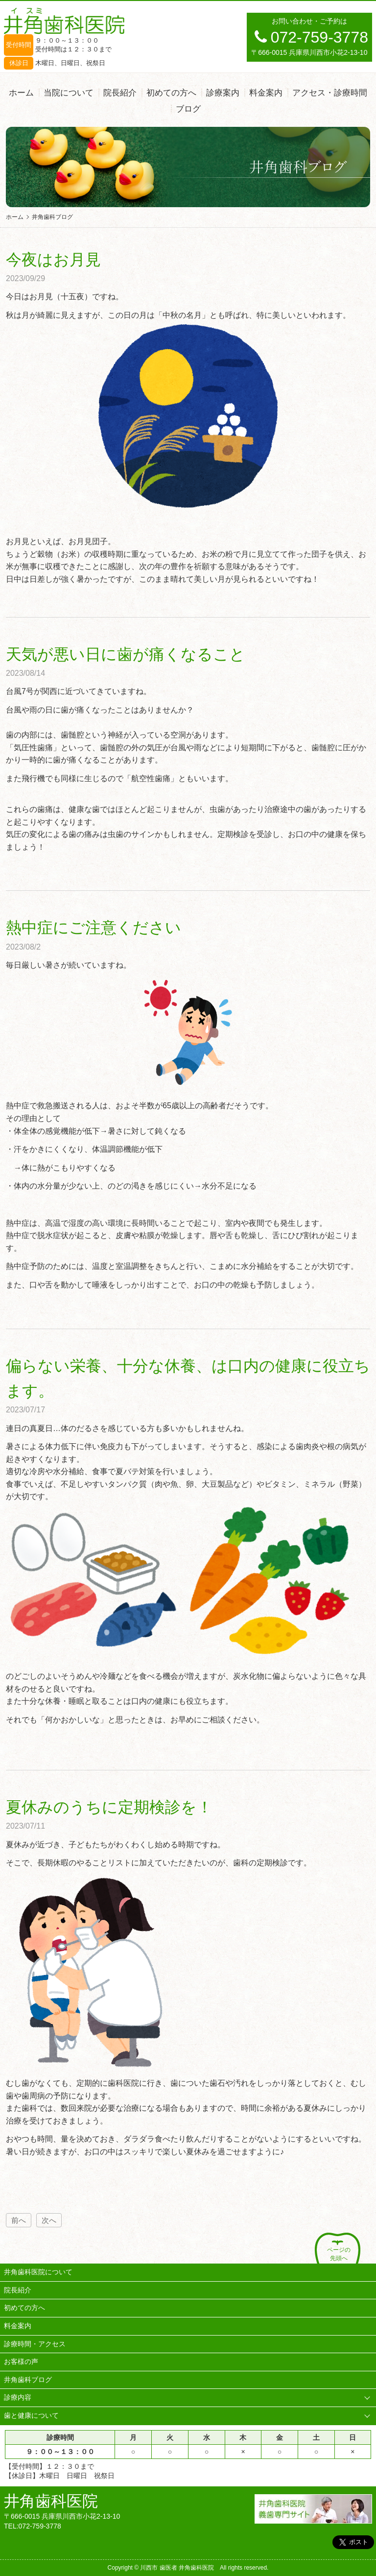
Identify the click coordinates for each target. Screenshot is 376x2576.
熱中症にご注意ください (93, 927)
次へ (49, 2220)
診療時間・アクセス (35, 2344)
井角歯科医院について (38, 2272)
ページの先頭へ (339, 2254)
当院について (69, 93)
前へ (18, 2220)
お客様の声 (21, 2361)
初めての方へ (171, 93)
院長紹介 (120, 93)
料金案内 (265, 93)
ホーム (21, 93)
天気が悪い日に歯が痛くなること (125, 654)
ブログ (188, 109)
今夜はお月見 (53, 259)
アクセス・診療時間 (329, 93)
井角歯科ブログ (28, 2380)
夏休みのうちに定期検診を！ (109, 1807)
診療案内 (222, 93)
